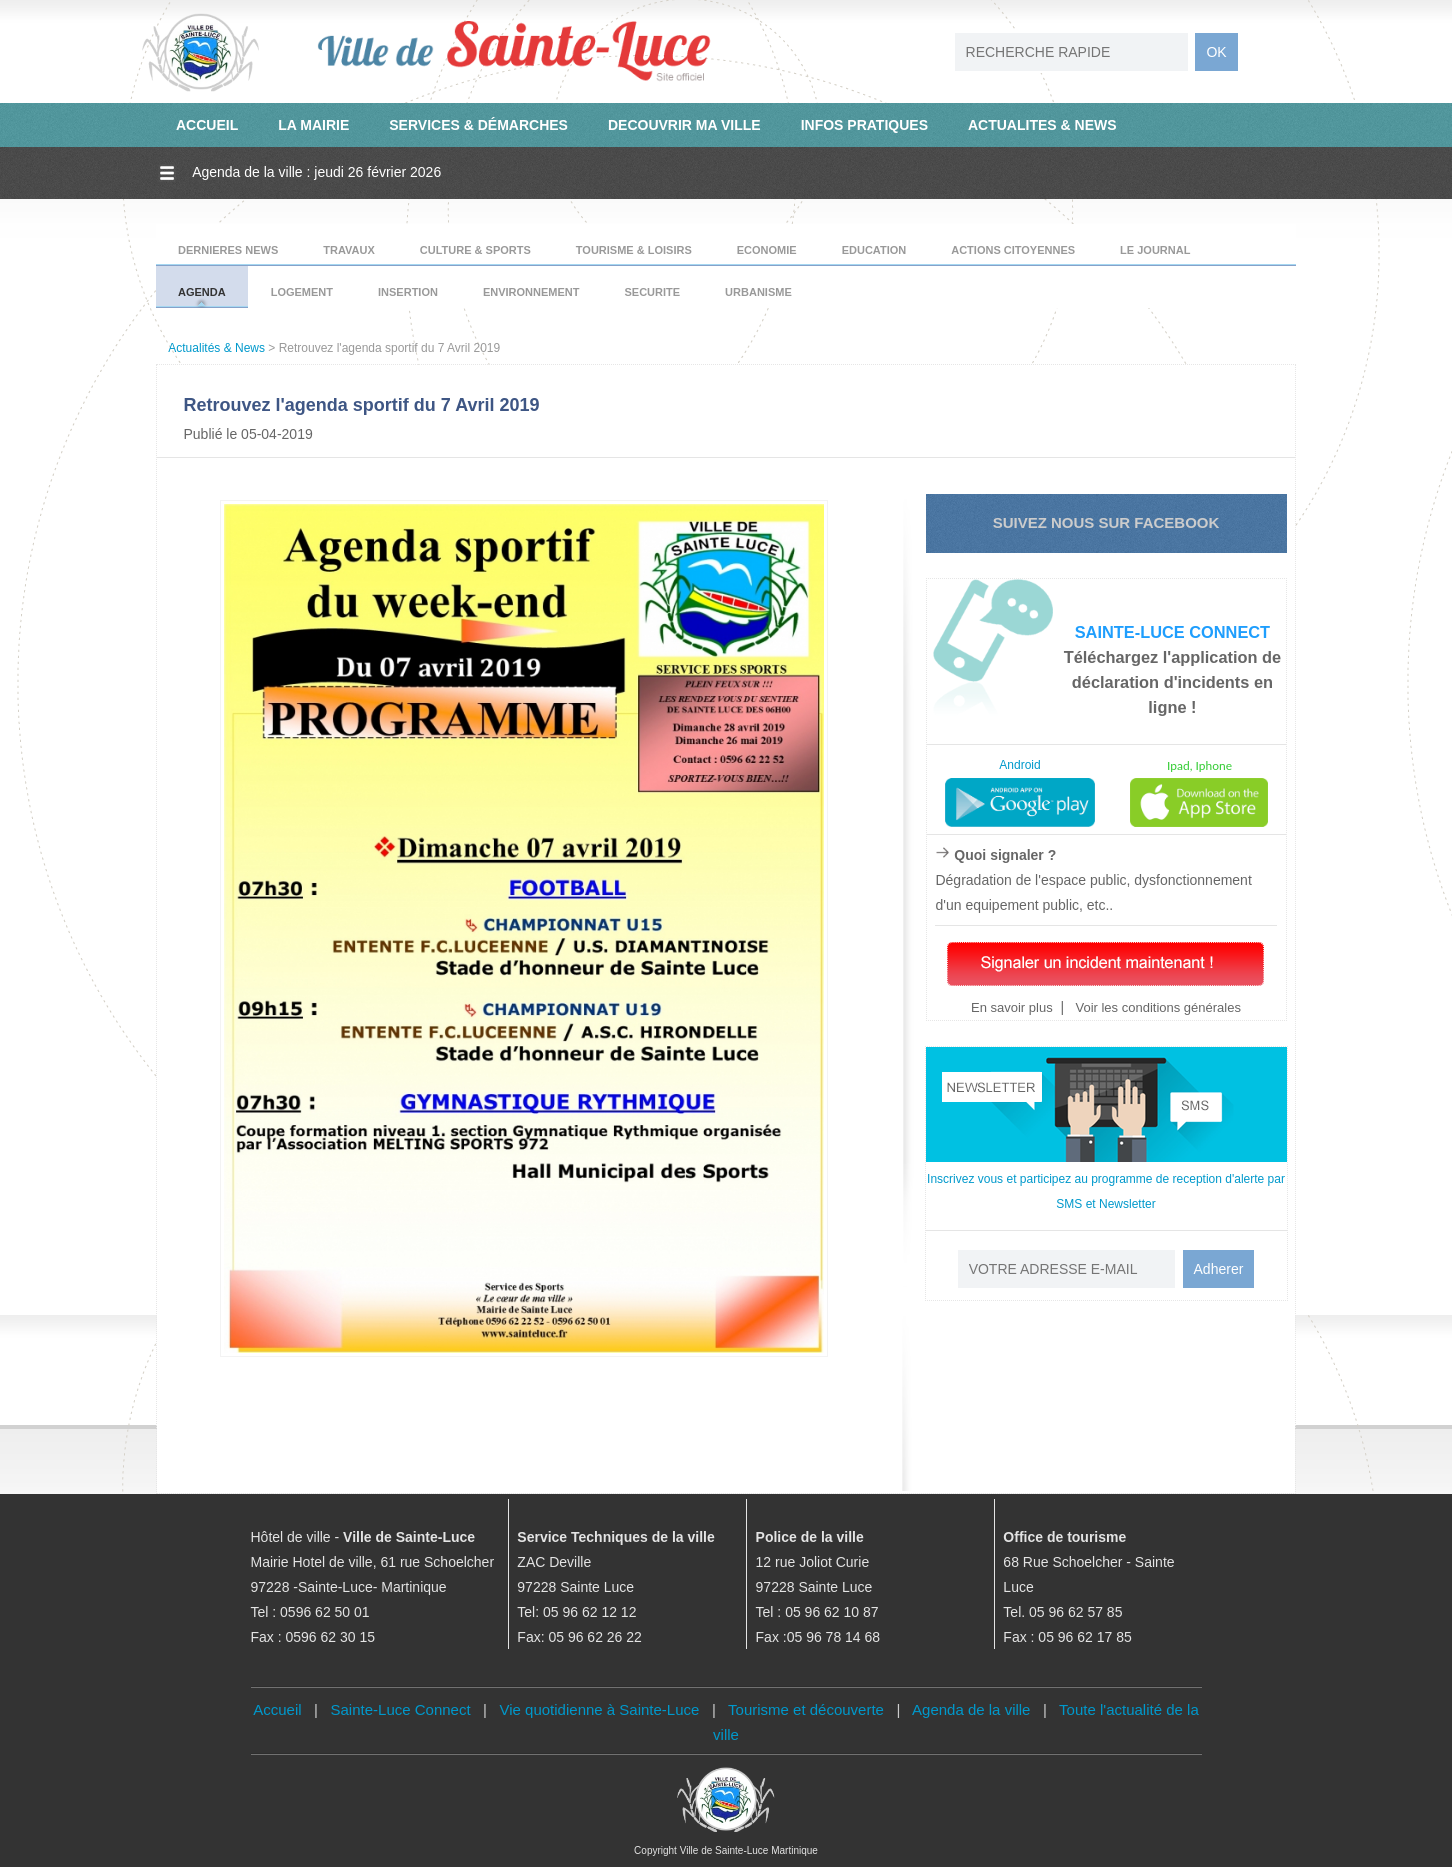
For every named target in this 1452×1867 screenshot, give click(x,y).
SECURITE (652, 292)
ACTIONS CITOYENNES (1013, 250)
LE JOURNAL (1155, 250)
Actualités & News (216, 348)
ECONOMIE (767, 250)
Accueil (277, 1709)
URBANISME (758, 292)
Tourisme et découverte (806, 1709)
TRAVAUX (349, 250)
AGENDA (202, 292)
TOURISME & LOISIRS (634, 250)
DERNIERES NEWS (228, 250)
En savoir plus (1012, 1007)
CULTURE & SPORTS (475, 250)
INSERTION (408, 292)
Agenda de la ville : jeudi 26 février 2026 (316, 172)
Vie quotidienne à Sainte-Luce (600, 1709)
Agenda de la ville (971, 1709)
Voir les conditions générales (1156, 1007)
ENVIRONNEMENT (531, 292)
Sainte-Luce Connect (401, 1709)
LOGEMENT (302, 292)
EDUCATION (874, 250)
